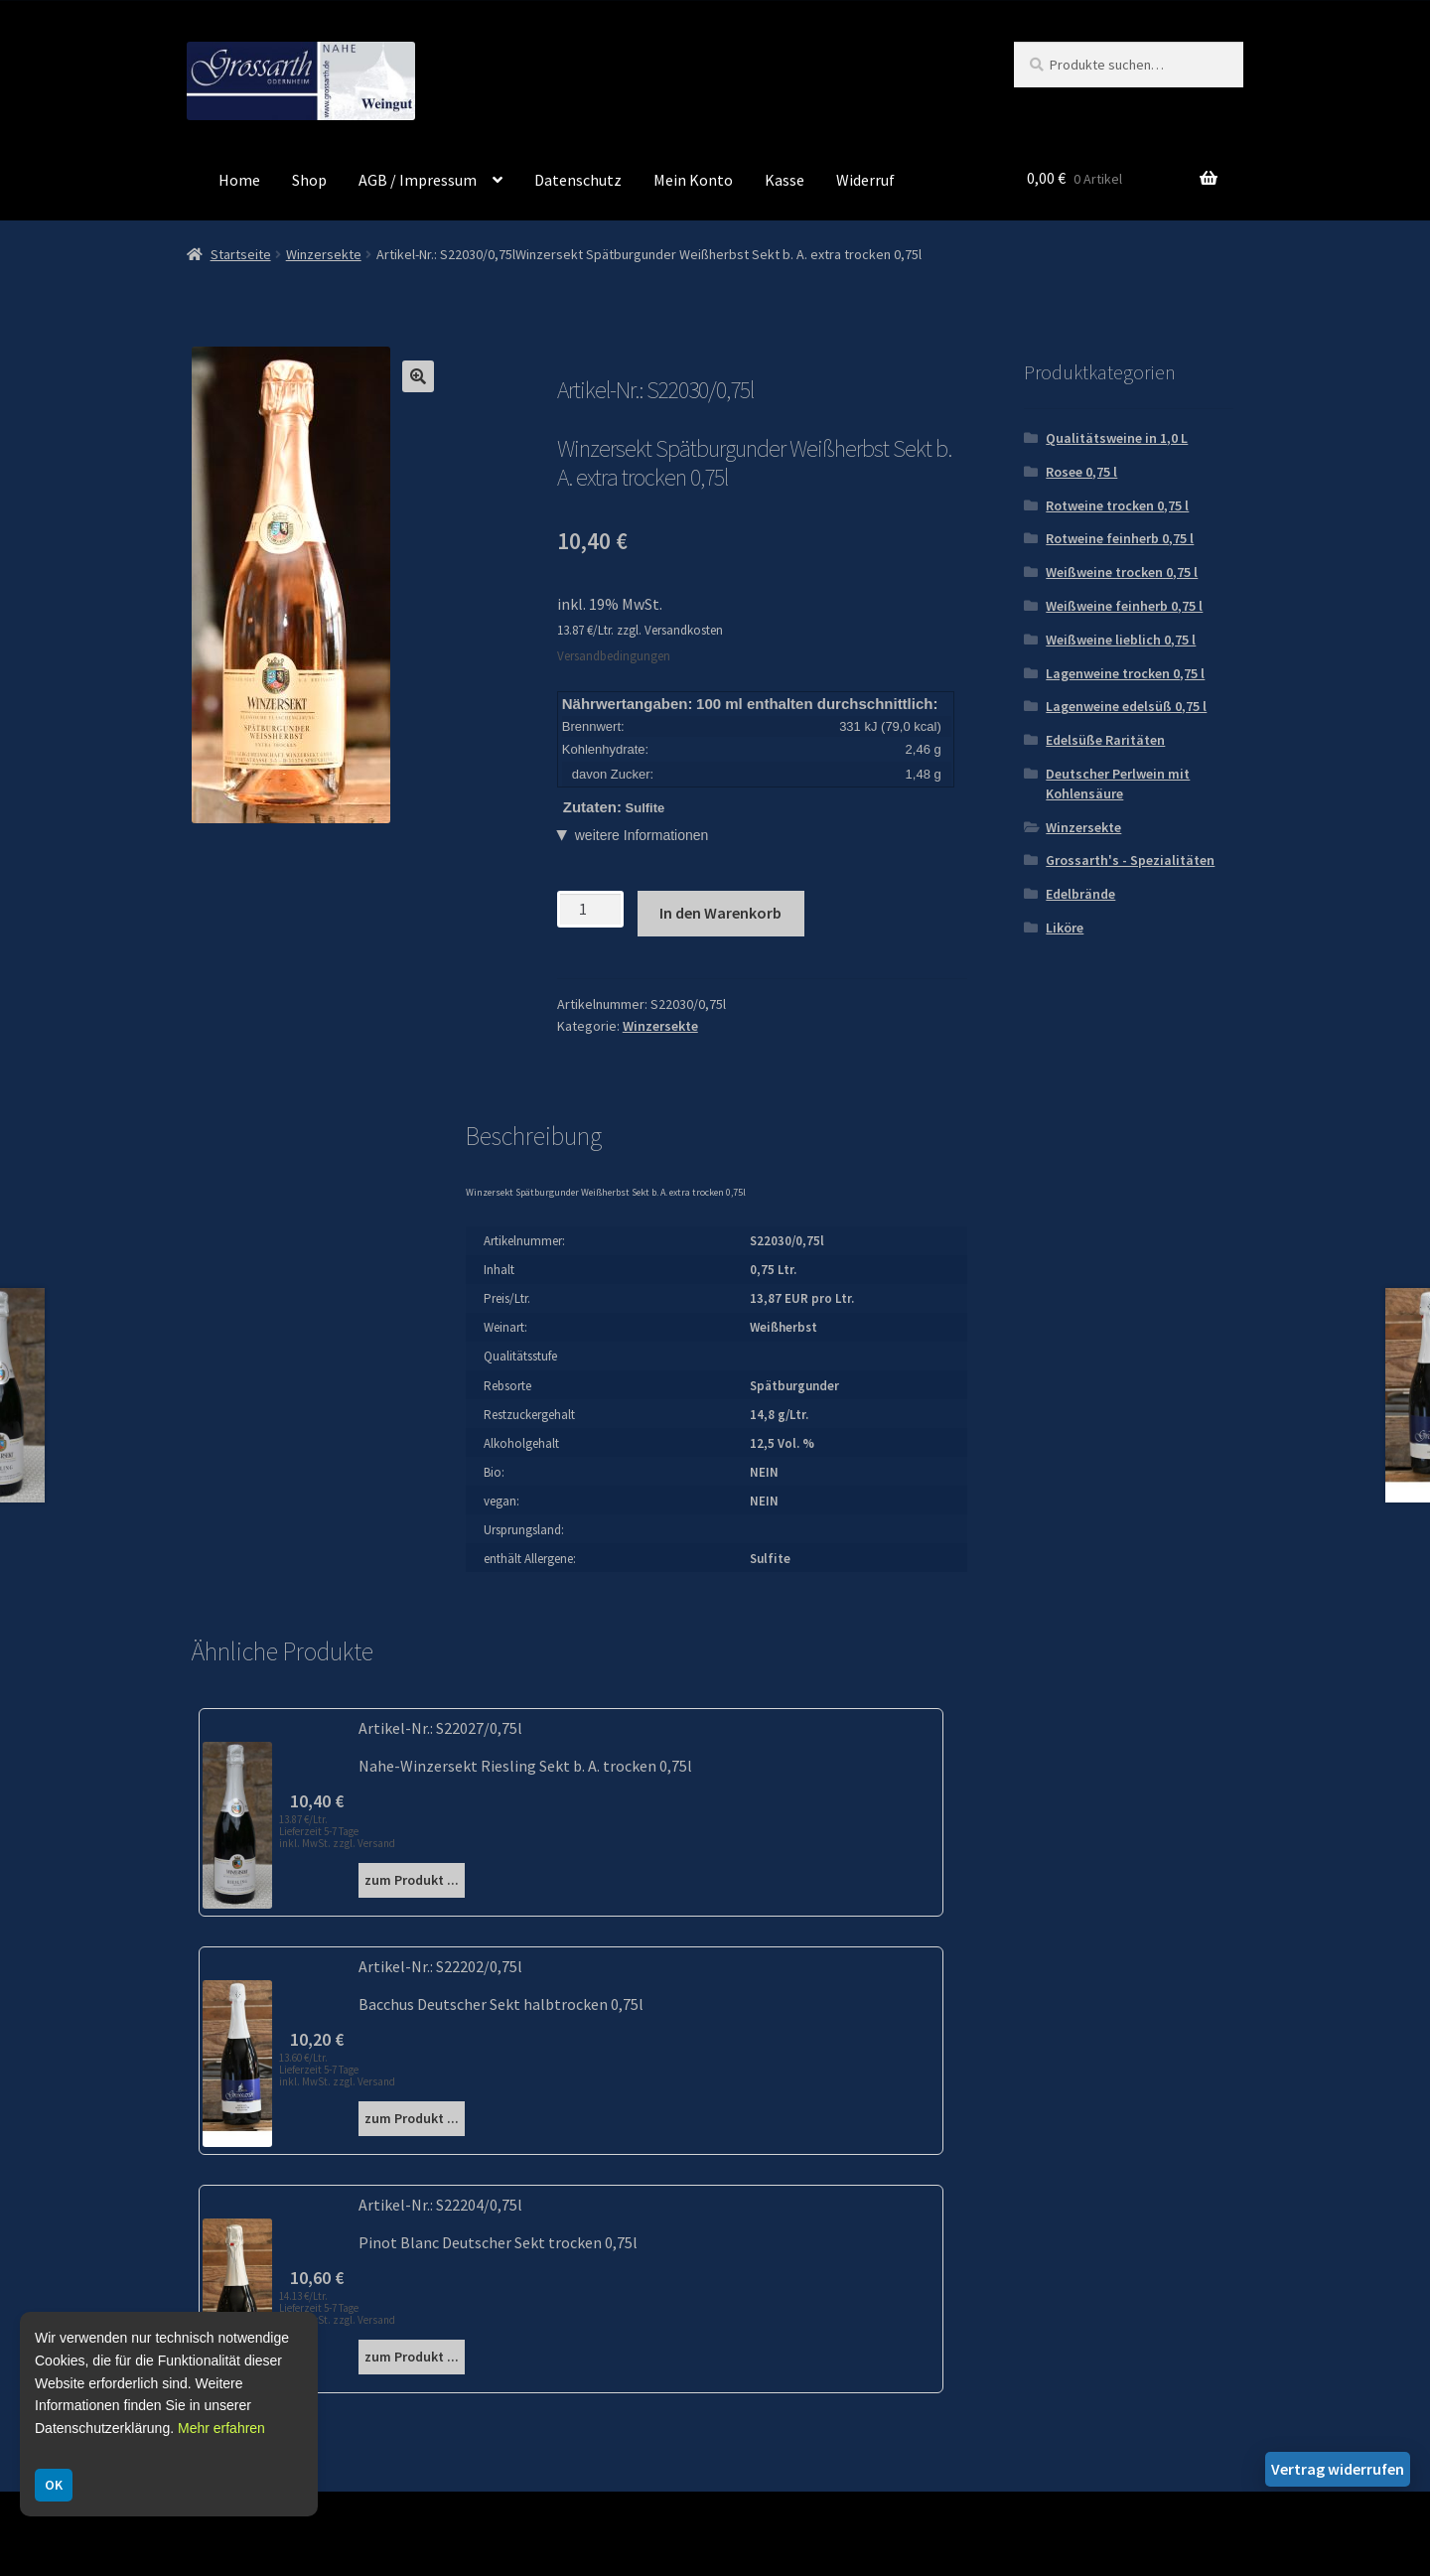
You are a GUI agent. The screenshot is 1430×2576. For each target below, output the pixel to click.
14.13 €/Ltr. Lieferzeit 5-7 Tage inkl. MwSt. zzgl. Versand (337, 2308)
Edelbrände (1080, 894)
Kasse (784, 180)
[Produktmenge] (590, 909)
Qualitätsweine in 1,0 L (1117, 438)
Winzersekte (323, 254)
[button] (418, 376)
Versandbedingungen (613, 655)
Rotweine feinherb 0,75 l (1120, 538)
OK (54, 2485)
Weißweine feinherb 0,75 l (1124, 606)
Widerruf (865, 180)
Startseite (241, 254)
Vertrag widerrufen (1337, 2469)
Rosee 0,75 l (1081, 472)
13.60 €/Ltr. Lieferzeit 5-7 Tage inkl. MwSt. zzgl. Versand (337, 2069)
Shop (309, 180)
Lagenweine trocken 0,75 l (1125, 673)
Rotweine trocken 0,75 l (1117, 505)
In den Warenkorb (720, 913)
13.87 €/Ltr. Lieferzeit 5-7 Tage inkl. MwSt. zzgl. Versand (337, 1831)
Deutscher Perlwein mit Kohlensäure (1118, 783)
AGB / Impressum (417, 180)
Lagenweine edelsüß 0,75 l (1126, 706)
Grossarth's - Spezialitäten (1130, 860)
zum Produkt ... (411, 1880)
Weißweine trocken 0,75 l (1122, 572)
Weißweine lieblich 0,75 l (1121, 639)
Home (239, 180)
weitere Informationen (642, 835)
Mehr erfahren (221, 2428)
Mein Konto (693, 180)
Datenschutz (578, 180)
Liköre (1064, 927)
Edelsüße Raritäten (1105, 740)
